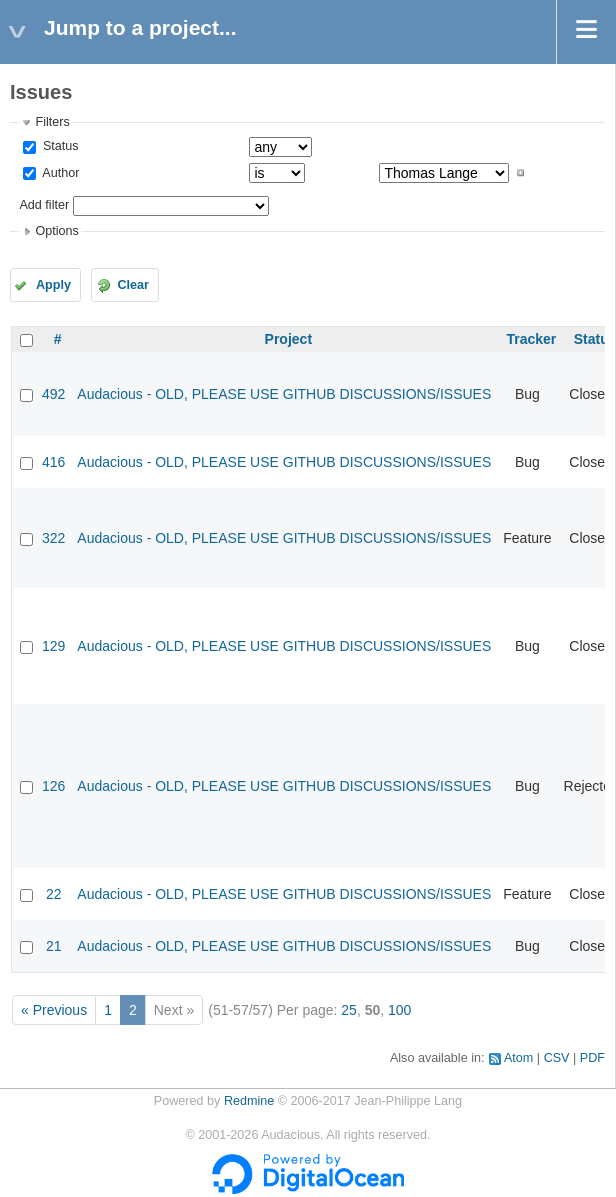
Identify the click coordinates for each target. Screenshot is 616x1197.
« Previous (54, 1010)
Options (56, 231)
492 (53, 394)
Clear (133, 285)
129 (53, 646)
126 (53, 786)
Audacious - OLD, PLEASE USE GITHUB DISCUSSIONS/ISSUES (284, 394)
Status (58, 146)
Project (288, 339)
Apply (53, 285)
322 (53, 538)
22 (54, 894)
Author (59, 173)
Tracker (531, 339)
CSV (557, 1058)
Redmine (249, 1101)
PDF (592, 1058)
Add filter (44, 205)
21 (54, 946)
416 (53, 462)
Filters (52, 122)
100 (399, 1010)
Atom (518, 1058)
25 (349, 1010)
